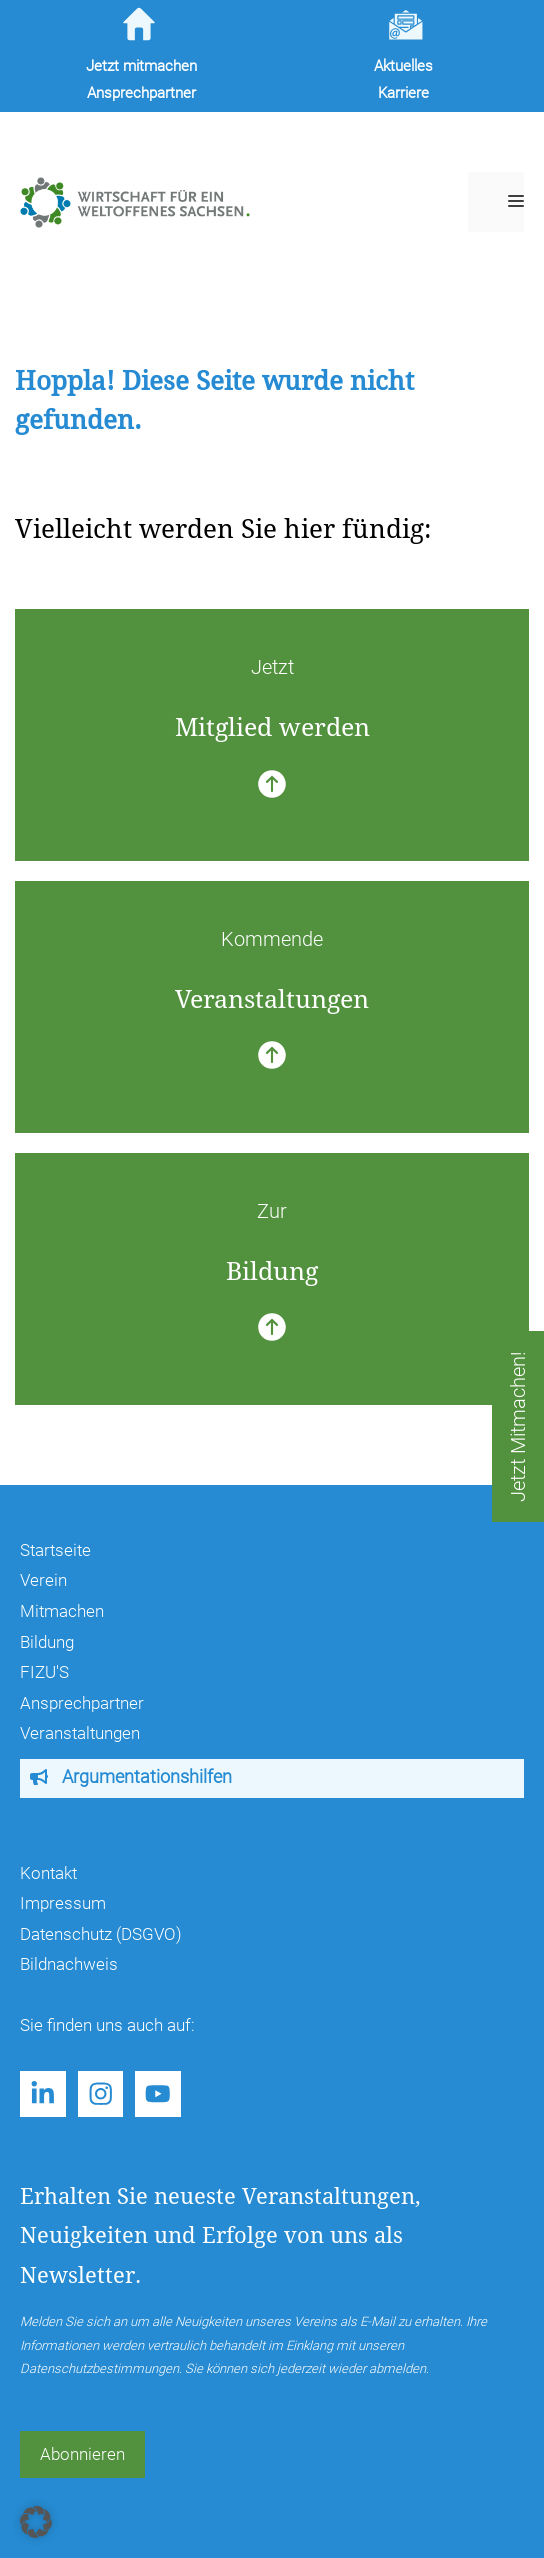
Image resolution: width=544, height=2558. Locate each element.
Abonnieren (82, 2454)
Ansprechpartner (82, 1703)
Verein (43, 1580)
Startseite (55, 1550)
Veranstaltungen (80, 1733)
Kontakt (48, 1873)
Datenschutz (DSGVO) (101, 1934)
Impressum (63, 1903)
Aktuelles (403, 66)
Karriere (403, 93)
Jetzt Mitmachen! (518, 1426)
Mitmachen (62, 1611)
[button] (36, 2522)
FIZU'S (44, 1672)
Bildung (47, 1642)
